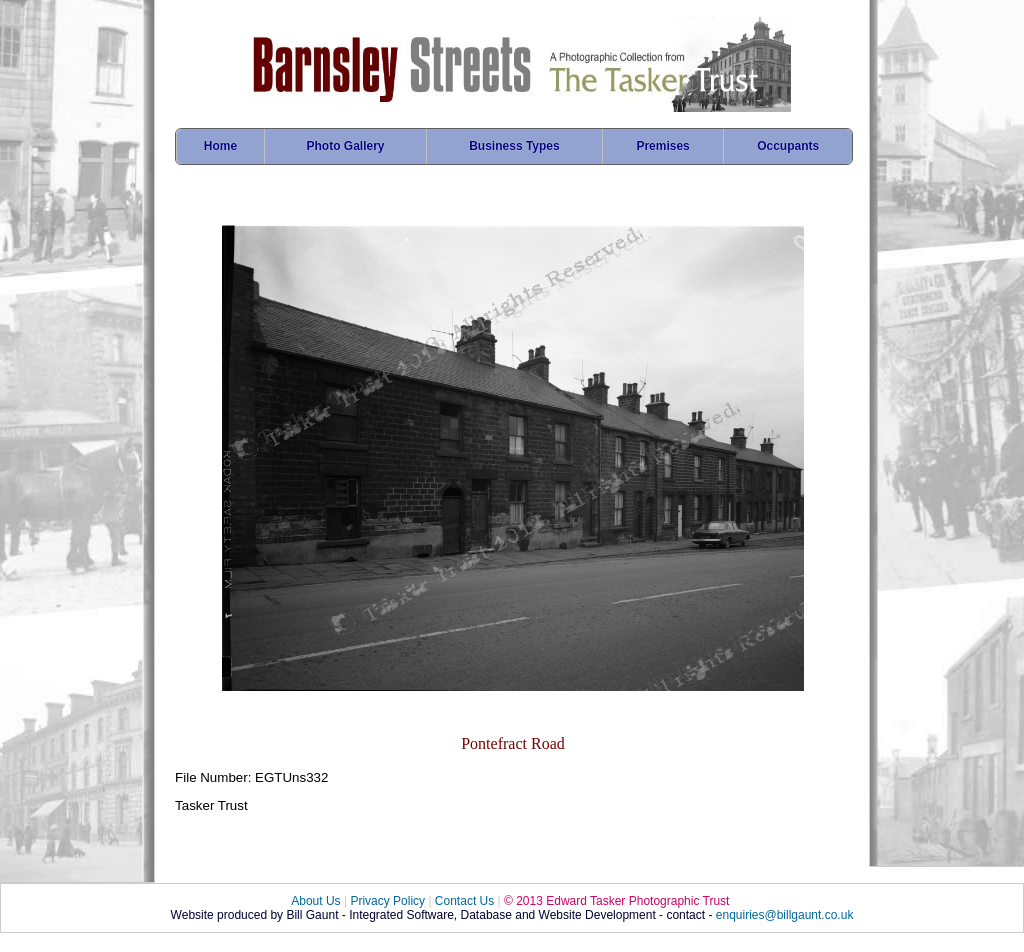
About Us (315, 901)
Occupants (788, 146)
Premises (662, 146)
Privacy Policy (387, 901)
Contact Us (464, 901)
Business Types (514, 146)
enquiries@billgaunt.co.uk (785, 915)
